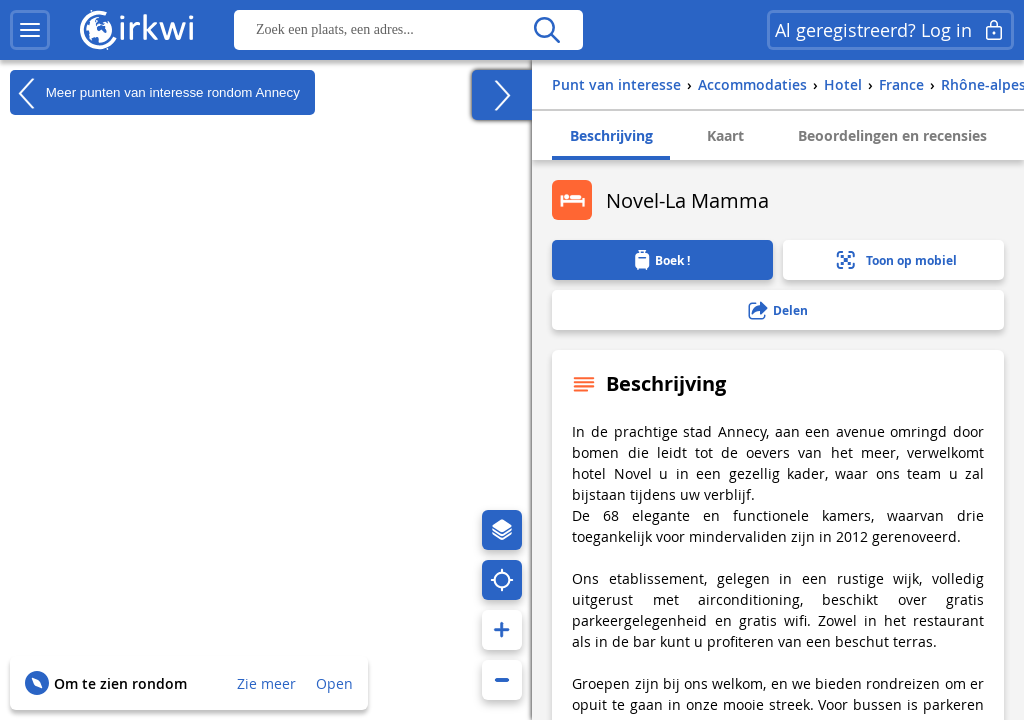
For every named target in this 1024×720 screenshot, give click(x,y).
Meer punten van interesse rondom (155, 93)
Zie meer (266, 683)
